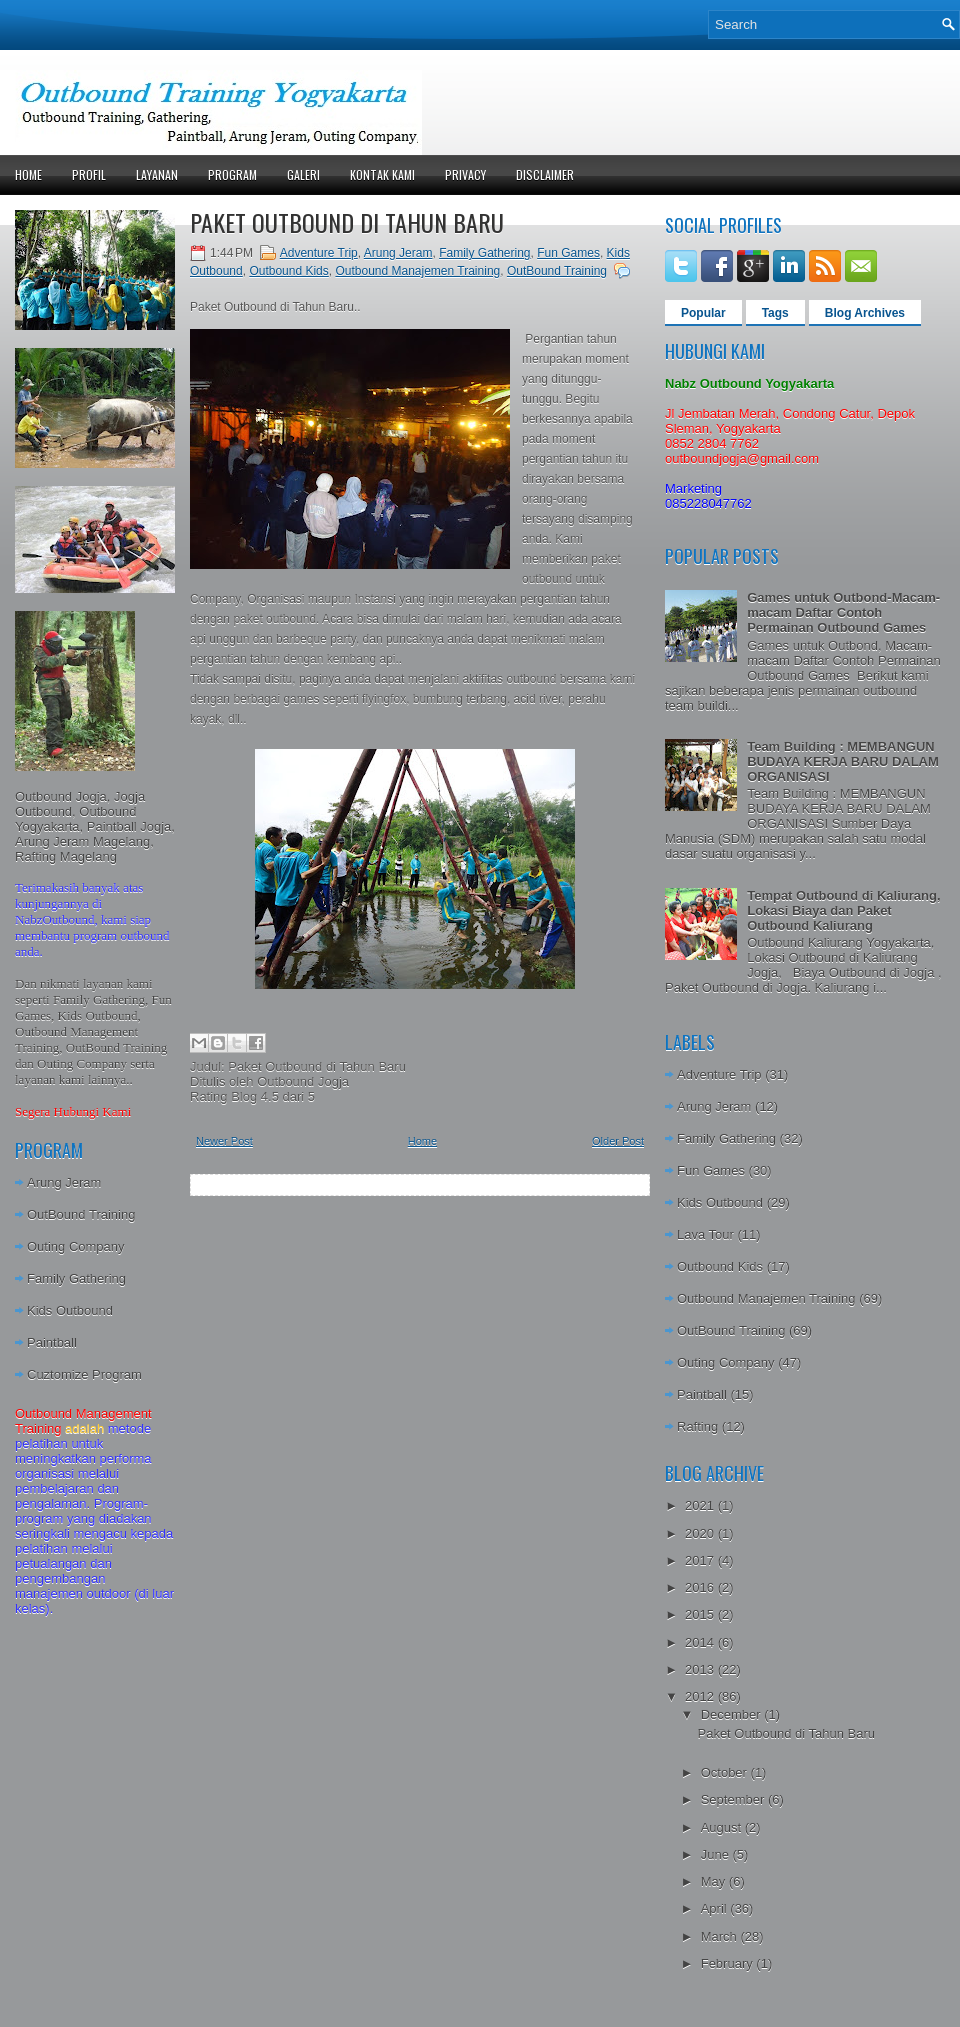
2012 (701, 1696)
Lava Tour (705, 1234)
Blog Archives (865, 313)
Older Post (618, 1141)
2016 (701, 1587)
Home (28, 174)
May (715, 1881)
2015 (701, 1614)
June (717, 1854)
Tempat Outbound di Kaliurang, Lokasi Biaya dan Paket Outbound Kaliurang (843, 910)
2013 (701, 1669)
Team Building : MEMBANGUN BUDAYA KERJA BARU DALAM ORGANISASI (843, 761)
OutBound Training (81, 1214)
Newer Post (224, 1141)
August (723, 1827)
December (733, 1714)
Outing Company (76, 1246)
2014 (701, 1642)
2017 (701, 1560)
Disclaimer (545, 174)
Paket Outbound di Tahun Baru (347, 222)
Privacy (465, 174)
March (721, 1936)
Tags (775, 313)
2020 (701, 1533)
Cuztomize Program (84, 1374)
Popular (703, 313)
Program (232, 174)
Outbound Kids (288, 271)
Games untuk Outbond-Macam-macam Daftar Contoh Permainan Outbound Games (843, 612)
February (729, 1963)
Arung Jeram (64, 1182)
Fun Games (568, 253)
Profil (89, 174)
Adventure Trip (319, 253)
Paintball (52, 1342)
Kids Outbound (70, 1310)
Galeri (303, 174)
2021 (701, 1505)
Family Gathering (76, 1278)
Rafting (697, 1426)
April (716, 1908)
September (734, 1799)
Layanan (157, 174)
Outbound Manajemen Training (417, 271)
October (726, 1772)
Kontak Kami (382, 174)
